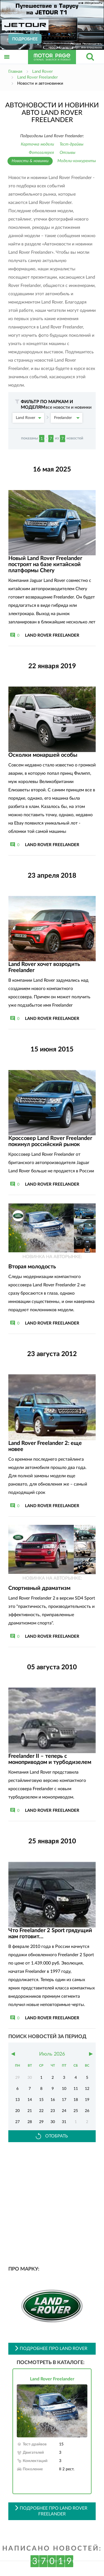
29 (41, 2122)
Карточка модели (37, 144)
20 (17, 2111)
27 (17, 2122)
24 (64, 2111)
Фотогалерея (41, 153)
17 (64, 2100)
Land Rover (28, 418)
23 (52, 2111)
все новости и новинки (68, 407)
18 (75, 2100)
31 (64, 2122)
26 (87, 2111)
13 (17, 2100)
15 (41, 2100)
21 (29, 2111)
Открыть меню (7, 63)
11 (75, 2089)
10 (64, 2089)
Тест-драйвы (71, 144)
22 (41, 2111)
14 (29, 2100)
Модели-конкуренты (76, 161)
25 (75, 2111)
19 (87, 2100)
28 (29, 2122)
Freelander (67, 418)
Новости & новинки (30, 161)
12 (87, 2089)
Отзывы (67, 153)
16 (52, 2100)
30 (52, 2122)
